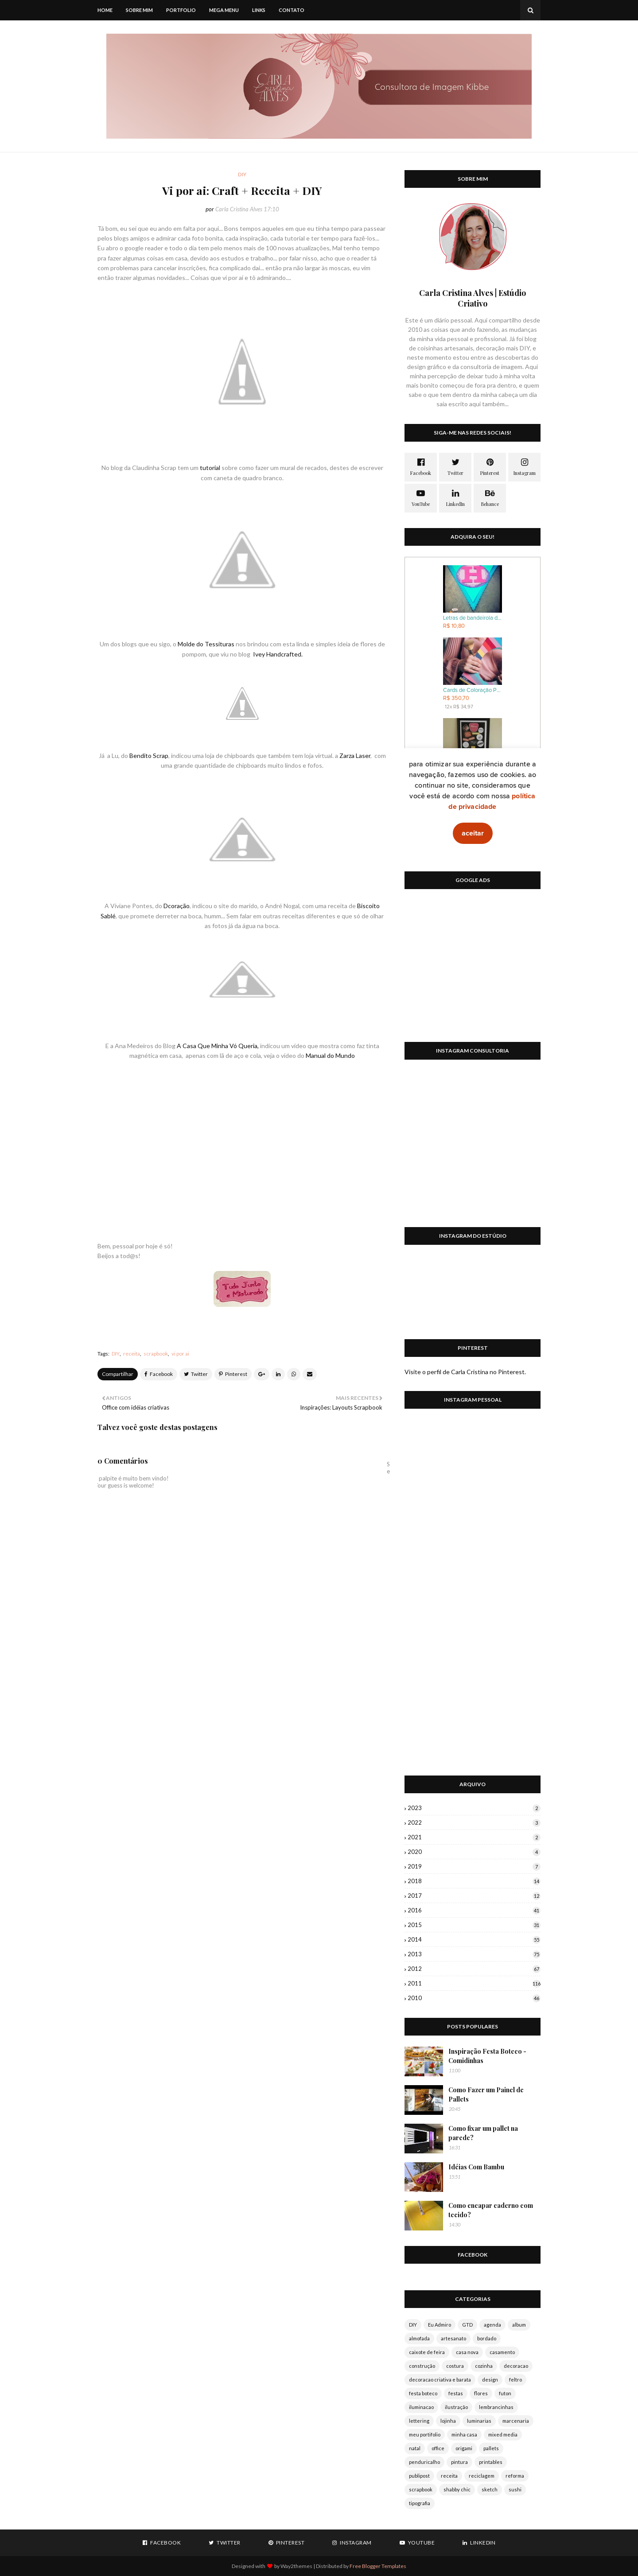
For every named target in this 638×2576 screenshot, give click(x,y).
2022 (474, 1822)
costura (455, 2366)
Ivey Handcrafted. (278, 654)
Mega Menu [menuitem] (224, 10)
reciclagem (481, 2476)
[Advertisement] (473, 971)
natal (414, 2448)
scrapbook (156, 1353)
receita (131, 1353)
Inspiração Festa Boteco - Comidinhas (487, 2056)
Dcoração (176, 905)
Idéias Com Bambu (476, 2167)
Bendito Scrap (148, 755)
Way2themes (296, 2566)
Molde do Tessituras (206, 644)
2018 (474, 1880)
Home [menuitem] (105, 10)
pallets (491, 2448)
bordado (486, 2338)
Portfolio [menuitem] (181, 10)
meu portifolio (424, 2434)
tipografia (419, 2503)
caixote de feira (427, 2352)
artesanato (453, 2338)
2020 (474, 1851)
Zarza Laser (354, 755)
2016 (474, 1910)
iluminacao (421, 2407)
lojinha (448, 2421)
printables (490, 2462)
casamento (502, 2352)
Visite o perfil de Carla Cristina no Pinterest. (465, 1371)
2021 (474, 1837)
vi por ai (180, 1353)
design (490, 2379)
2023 (474, 1807)
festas (455, 2393)
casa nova (467, 2352)
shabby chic (457, 2489)
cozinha (484, 2366)
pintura (459, 2462)
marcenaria (515, 2421)
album (519, 2324)
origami (463, 2448)
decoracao (516, 2366)
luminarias (479, 2421)
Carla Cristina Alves (238, 209)
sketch (490, 2489)
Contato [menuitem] (291, 10)
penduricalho (424, 2462)
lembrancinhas (496, 2407)
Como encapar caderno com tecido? (490, 2210)
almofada (419, 2338)
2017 (474, 1895)
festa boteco (423, 2393)
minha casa (464, 2434)
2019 (474, 1866)
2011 (474, 1983)
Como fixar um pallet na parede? (483, 2133)
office (438, 2448)
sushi (515, 2489)
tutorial (210, 467)
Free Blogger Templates (378, 2566)
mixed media (502, 2434)
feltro (515, 2379)
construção (422, 2366)
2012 (474, 1968)
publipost (419, 2476)
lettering (419, 2421)
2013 (474, 1954)
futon (505, 2393)
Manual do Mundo (330, 1055)
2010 (474, 1997)
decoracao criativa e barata (440, 2379)
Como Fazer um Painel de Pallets (486, 2094)
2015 (474, 1924)
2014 (474, 1939)
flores (481, 2393)
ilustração (456, 2407)
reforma (515, 2476)
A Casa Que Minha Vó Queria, (218, 1045)
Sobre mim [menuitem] (139, 10)
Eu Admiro (439, 2324)
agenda (492, 2324)
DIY (116, 1353)
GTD (467, 2324)
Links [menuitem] (258, 10)
